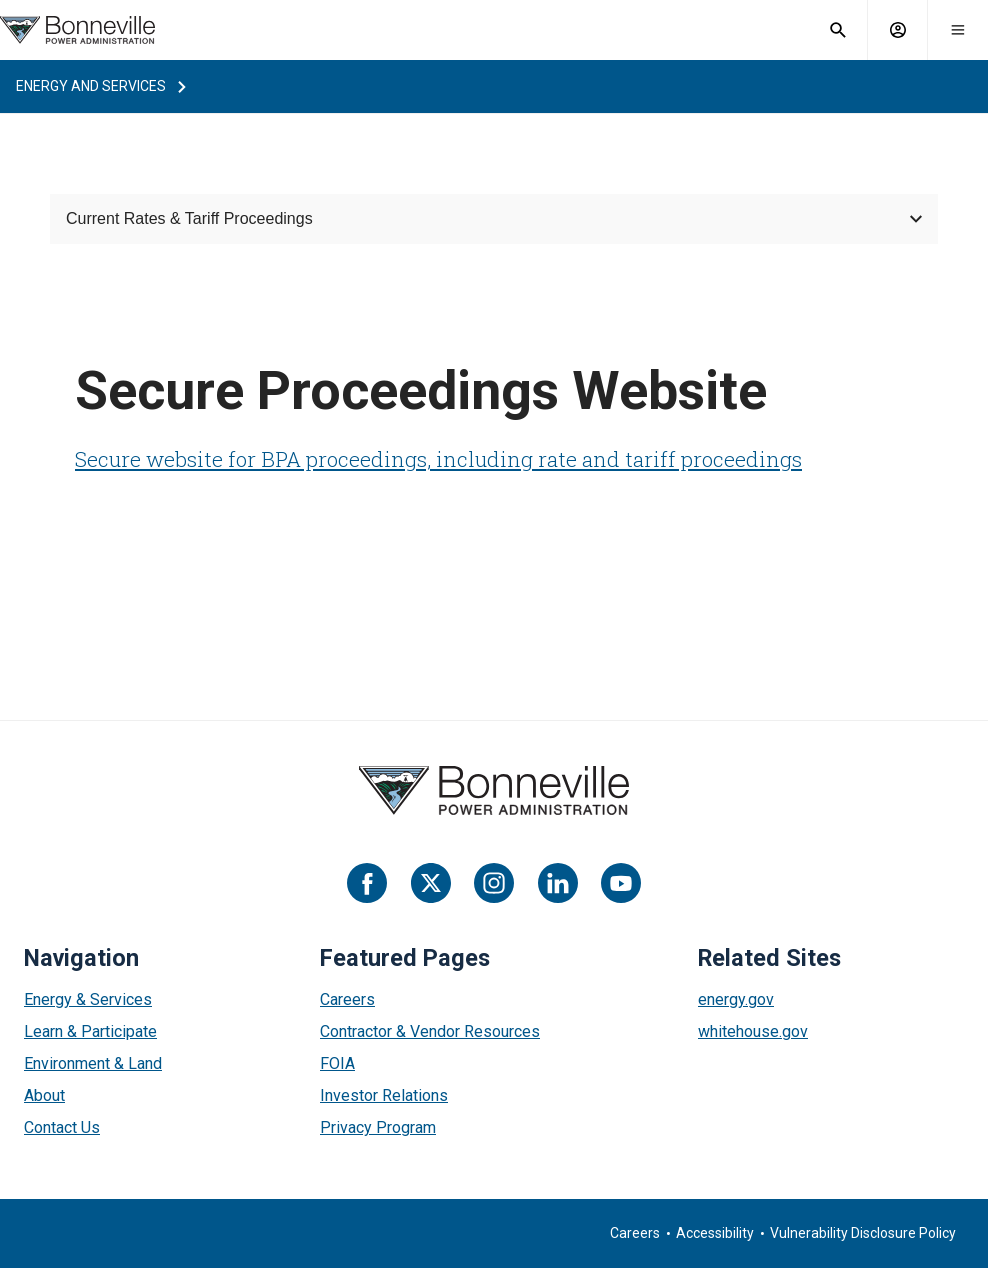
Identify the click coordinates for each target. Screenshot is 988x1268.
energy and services (91, 86)
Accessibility (715, 1233)
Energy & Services (88, 999)
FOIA (337, 1063)
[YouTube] (621, 883)
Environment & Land (93, 1063)
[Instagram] (494, 883)
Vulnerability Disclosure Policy (863, 1233)
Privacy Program (378, 1127)
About (44, 1095)
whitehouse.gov (753, 1031)
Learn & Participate (90, 1031)
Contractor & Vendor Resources (430, 1031)
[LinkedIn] (558, 883)
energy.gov (736, 999)
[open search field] (838, 30)
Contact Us (62, 1127)
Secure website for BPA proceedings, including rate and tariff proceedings (438, 459)
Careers (347, 999)
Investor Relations (384, 1095)
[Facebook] (367, 883)
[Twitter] (431, 883)
